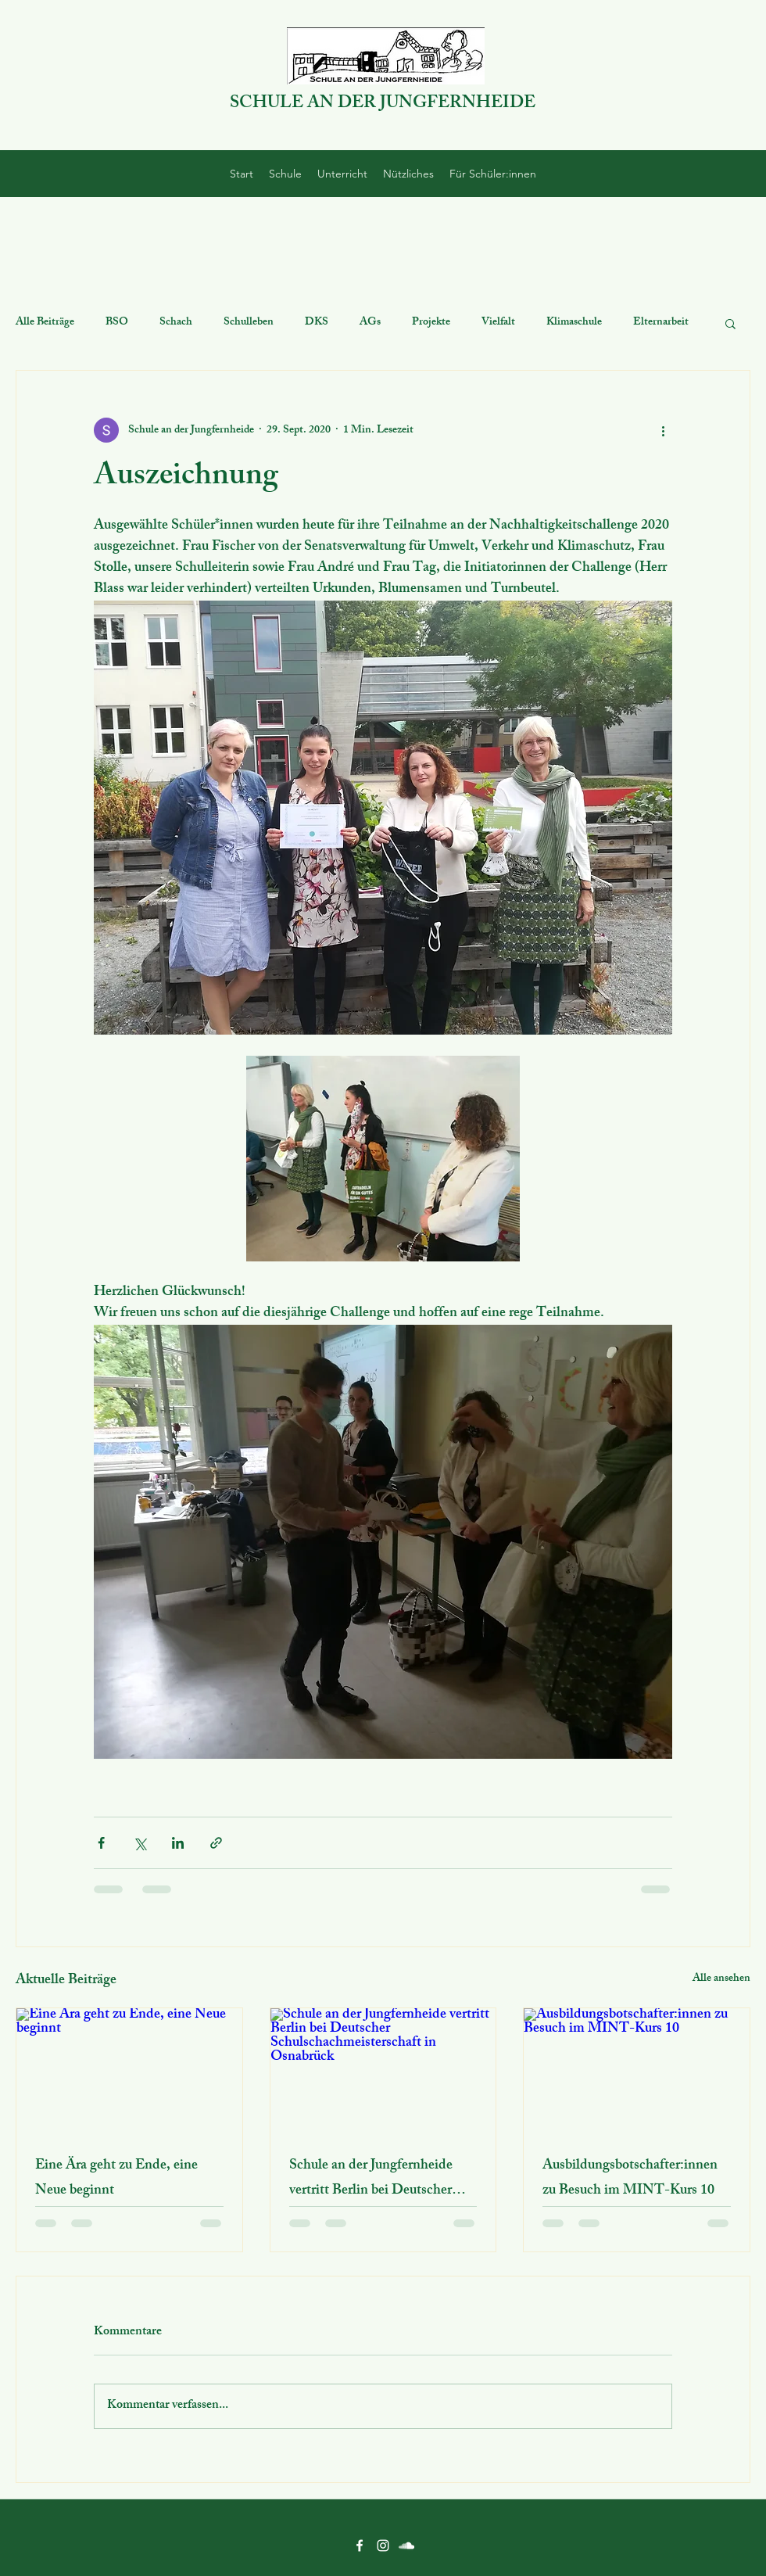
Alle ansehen (721, 1980)
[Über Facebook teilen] (101, 1842)
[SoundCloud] (406, 2545)
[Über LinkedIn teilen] (177, 1842)
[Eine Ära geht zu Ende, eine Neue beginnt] (129, 2071)
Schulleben (249, 323)
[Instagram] (383, 2545)
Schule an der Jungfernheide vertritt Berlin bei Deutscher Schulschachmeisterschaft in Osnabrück (372, 2179)
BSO (117, 323)
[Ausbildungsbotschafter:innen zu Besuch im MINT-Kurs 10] (637, 2071)
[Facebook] (359, 2545)
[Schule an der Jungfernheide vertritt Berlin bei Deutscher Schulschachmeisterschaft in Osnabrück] (383, 2071)
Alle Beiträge (45, 323)
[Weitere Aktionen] (662, 430)
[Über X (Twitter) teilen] (139, 1842)
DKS (316, 323)
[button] (730, 323)
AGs (370, 323)
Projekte (431, 323)
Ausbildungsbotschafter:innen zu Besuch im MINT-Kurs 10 (630, 2179)
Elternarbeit (661, 323)
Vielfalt (498, 323)
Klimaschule (574, 323)
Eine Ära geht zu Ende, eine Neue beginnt (116, 2179)
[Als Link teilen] (216, 1842)
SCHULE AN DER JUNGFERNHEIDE (382, 104)
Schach (175, 323)
